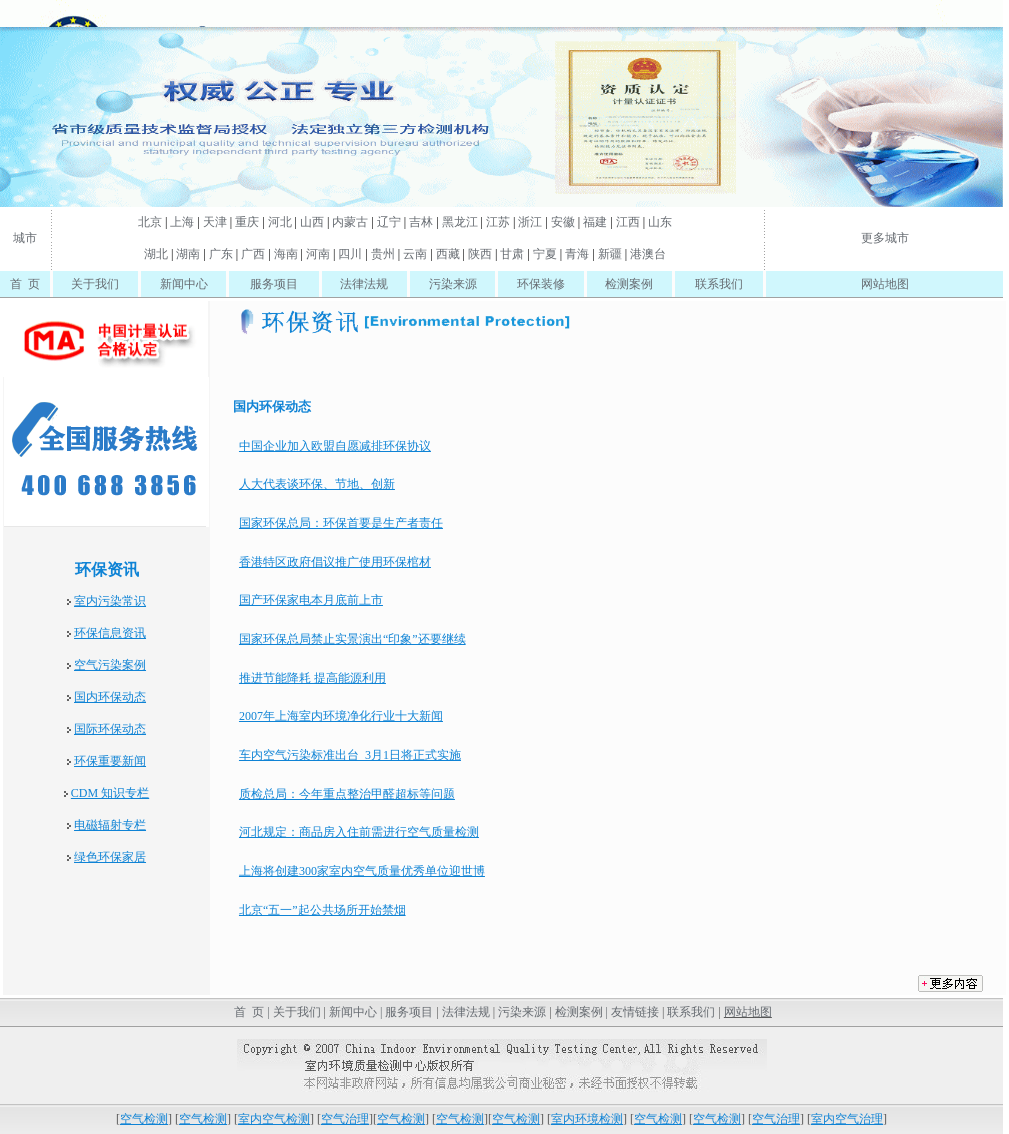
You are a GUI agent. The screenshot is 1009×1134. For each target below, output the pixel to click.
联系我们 (719, 284)
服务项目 (274, 284)
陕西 (480, 254)
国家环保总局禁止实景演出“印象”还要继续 (352, 639)
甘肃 (512, 254)
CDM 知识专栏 (110, 793)
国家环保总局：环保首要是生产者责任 (341, 523)
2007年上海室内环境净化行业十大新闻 (341, 716)
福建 (595, 222)
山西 (312, 222)
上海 (182, 222)
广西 (253, 254)
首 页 (25, 284)
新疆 (610, 254)
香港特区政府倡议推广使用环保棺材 (335, 562)
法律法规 (364, 284)
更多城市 (885, 238)
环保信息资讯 (110, 633)
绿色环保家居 (110, 857)
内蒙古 (350, 222)
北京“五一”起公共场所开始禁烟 (322, 910)
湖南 (188, 254)
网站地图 (885, 284)
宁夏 (545, 254)
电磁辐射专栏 (110, 825)
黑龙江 (460, 222)
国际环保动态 (110, 729)
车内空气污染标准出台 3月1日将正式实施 (350, 755)
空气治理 (345, 1119)
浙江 (530, 222)
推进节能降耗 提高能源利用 (312, 678)
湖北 (156, 254)
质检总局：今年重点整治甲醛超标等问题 (347, 794)
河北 (280, 222)
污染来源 (453, 284)
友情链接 (635, 1012)
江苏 (498, 222)
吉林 (421, 222)
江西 (628, 222)
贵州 (383, 254)
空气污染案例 (110, 665)
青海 (577, 254)
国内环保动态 (110, 697)
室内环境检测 (587, 1119)
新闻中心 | (355, 1012)
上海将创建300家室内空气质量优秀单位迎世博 (362, 871)
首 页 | (250, 1012)
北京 (150, 222)
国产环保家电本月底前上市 (311, 600)
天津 (215, 222)
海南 (286, 254)
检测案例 (629, 284)
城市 (25, 238)
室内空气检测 (274, 1119)
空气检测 (144, 1119)
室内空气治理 (847, 1119)
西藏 (448, 254)
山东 (660, 222)
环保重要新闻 (110, 761)
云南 (415, 254)
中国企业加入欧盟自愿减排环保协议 (335, 446)
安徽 (563, 222)
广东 (221, 254)
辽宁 (389, 222)
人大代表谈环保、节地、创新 (317, 484)
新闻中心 (184, 284)
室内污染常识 (110, 601)
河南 (318, 254)
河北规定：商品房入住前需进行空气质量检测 (359, 832)
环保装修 (541, 284)
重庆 (247, 222)
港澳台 (648, 254)
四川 (350, 254)
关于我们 (95, 284)
